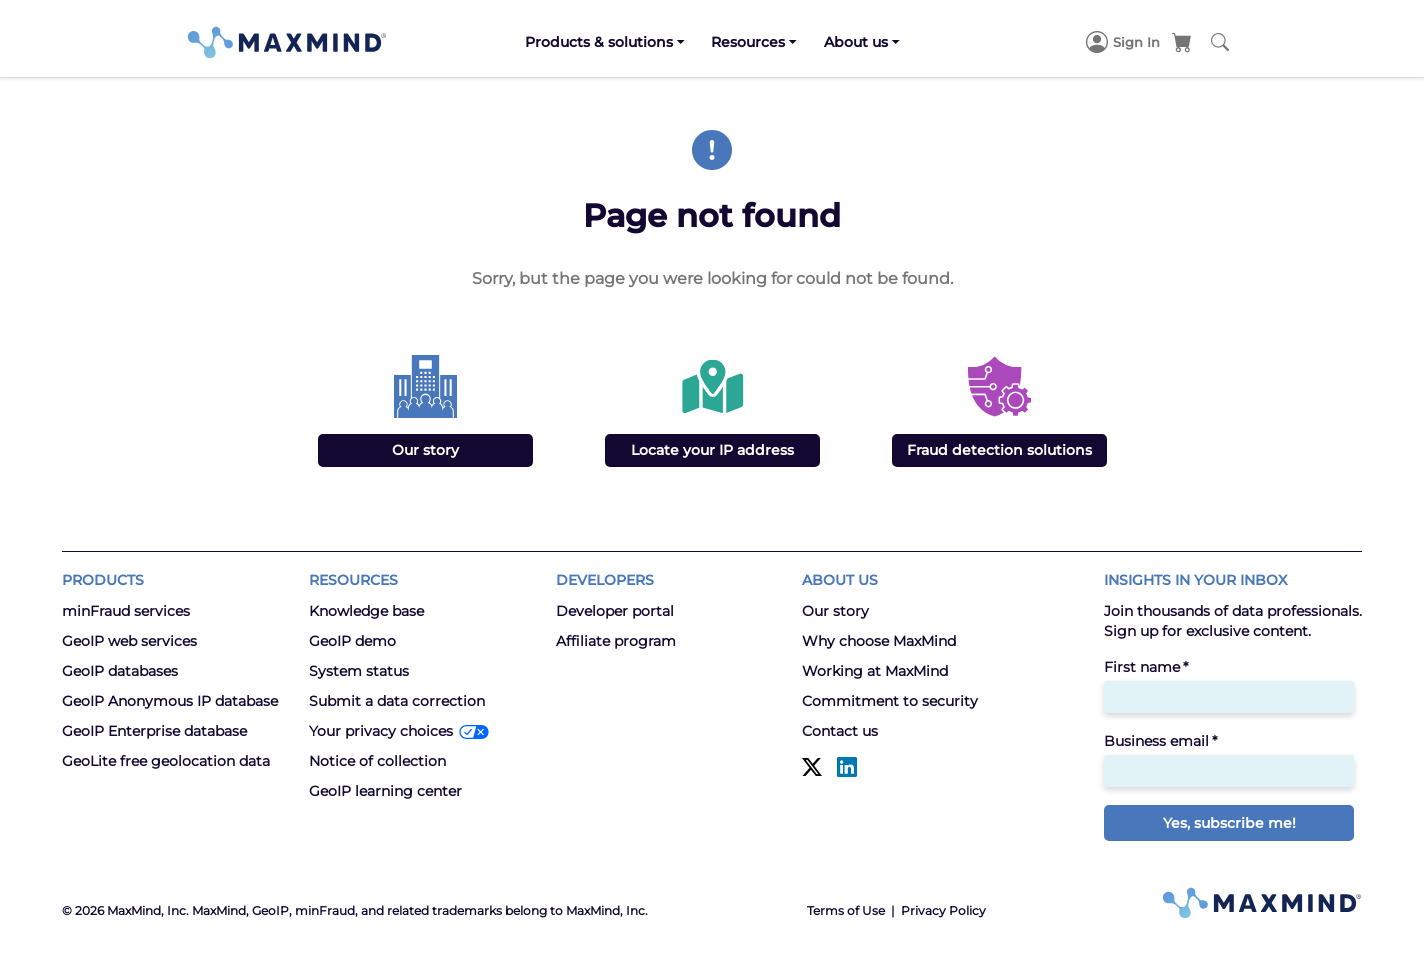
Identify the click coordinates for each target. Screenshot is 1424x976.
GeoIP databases (120, 671)
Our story (425, 450)
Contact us (840, 731)
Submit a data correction (397, 701)
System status (359, 671)
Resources (748, 42)
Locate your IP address (712, 450)
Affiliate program (616, 641)
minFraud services (126, 611)
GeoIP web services (129, 641)
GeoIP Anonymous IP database (170, 701)
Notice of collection (377, 761)
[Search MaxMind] (1220, 42)
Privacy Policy (943, 910)
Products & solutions (599, 42)
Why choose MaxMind (879, 641)
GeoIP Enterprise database (154, 731)
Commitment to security (890, 701)
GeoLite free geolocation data (166, 761)
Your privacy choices (381, 731)
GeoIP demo (352, 641)
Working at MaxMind (875, 671)
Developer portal (615, 611)
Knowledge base (366, 611)
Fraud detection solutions (999, 450)
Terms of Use (846, 910)
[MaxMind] (287, 42)
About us (856, 42)
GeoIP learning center (385, 791)
